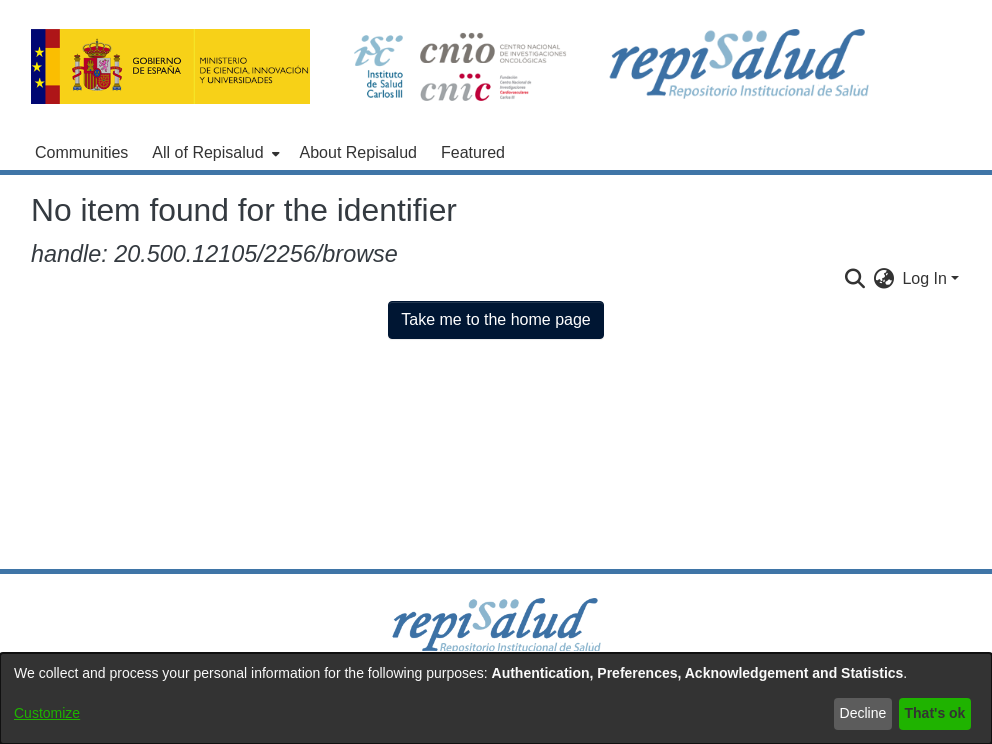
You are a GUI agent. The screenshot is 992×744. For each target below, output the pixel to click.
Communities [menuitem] (81, 152)
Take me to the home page (495, 319)
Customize (47, 713)
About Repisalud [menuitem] (358, 152)
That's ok (935, 713)
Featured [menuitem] (473, 152)
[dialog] (496, 698)
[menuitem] (213, 153)
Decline (863, 713)
